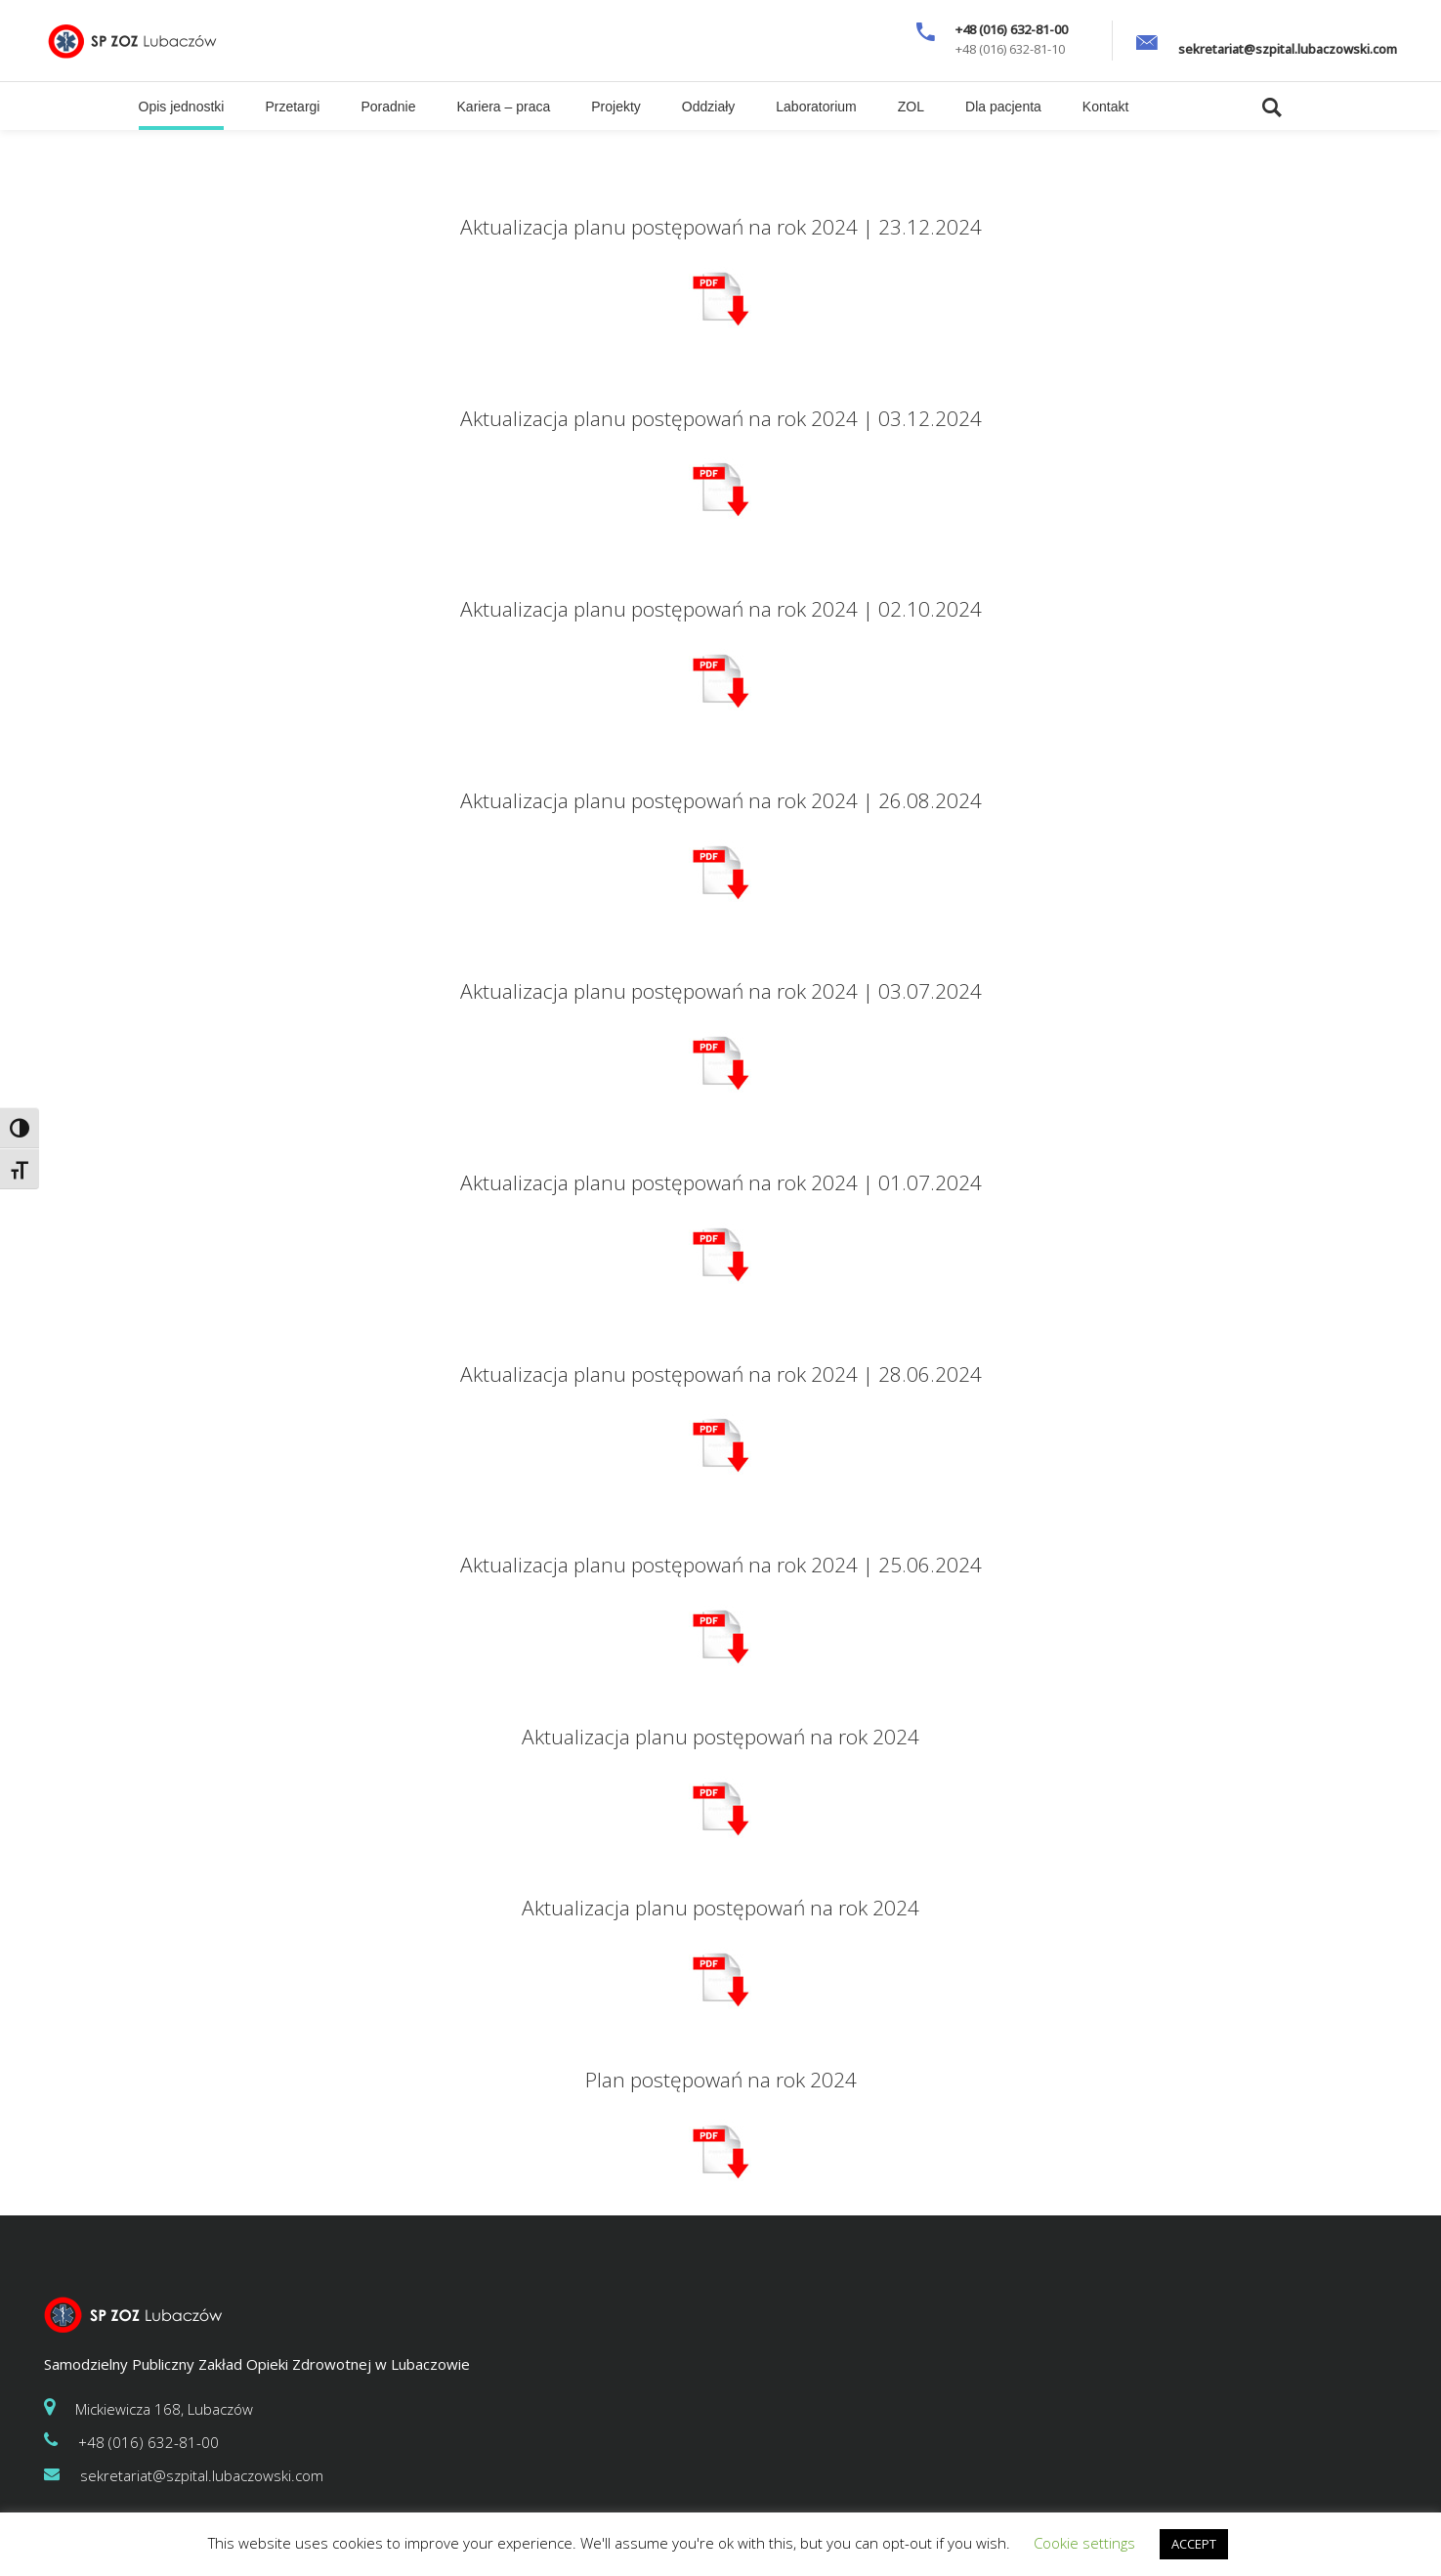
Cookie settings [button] (1084, 2543)
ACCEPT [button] (1193, 2544)
